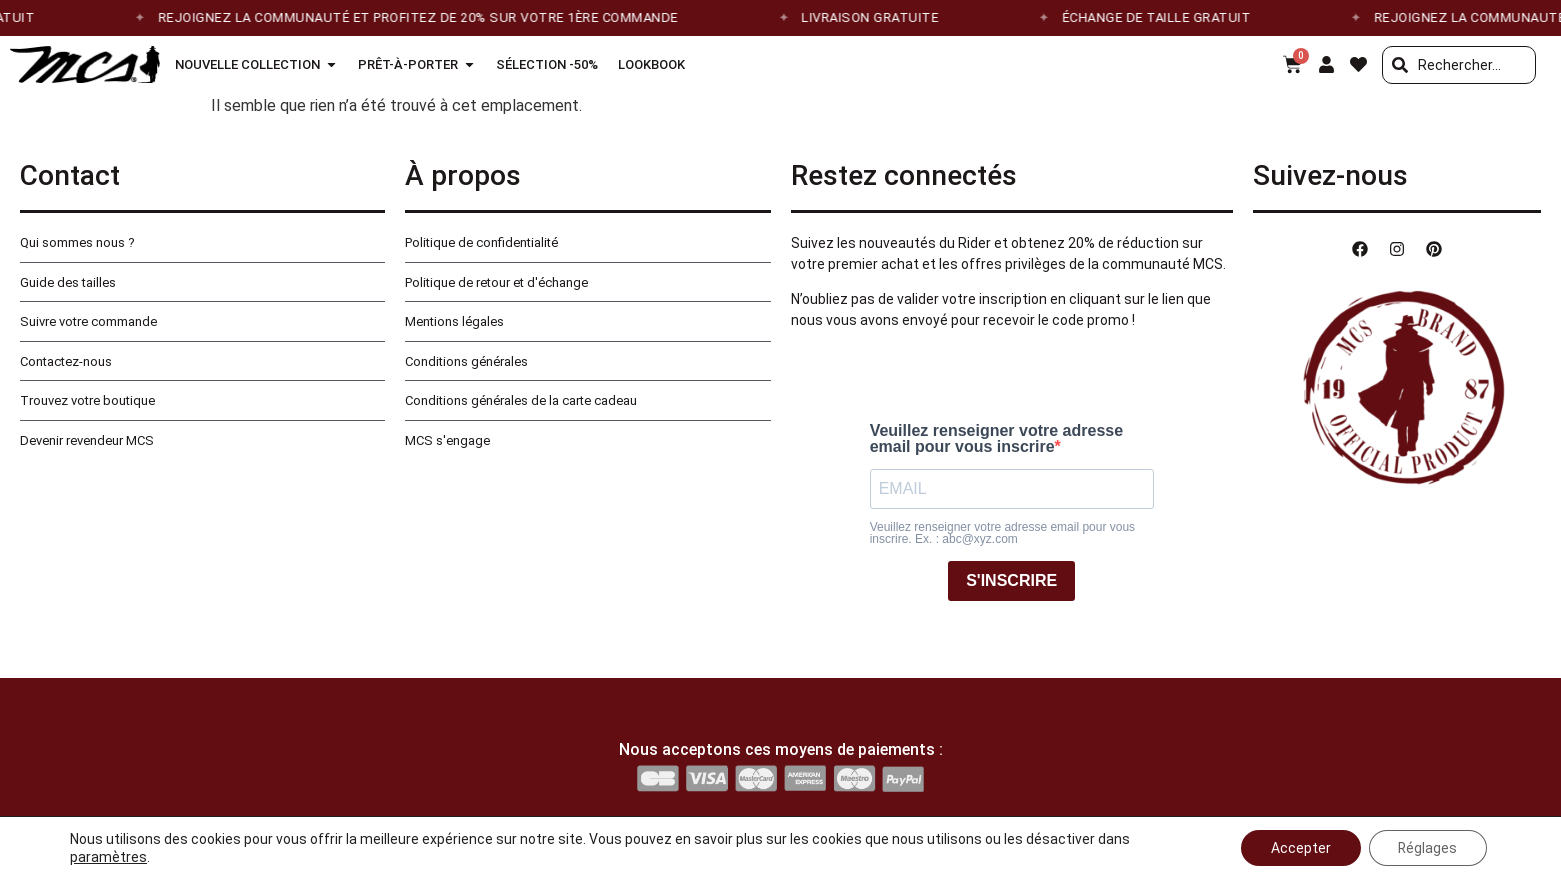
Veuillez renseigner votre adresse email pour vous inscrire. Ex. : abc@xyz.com (1002, 533)
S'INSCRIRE (1011, 580)
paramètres (108, 857)
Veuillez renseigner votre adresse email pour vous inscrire (996, 439)
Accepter (1299, 848)
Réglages (1427, 848)
